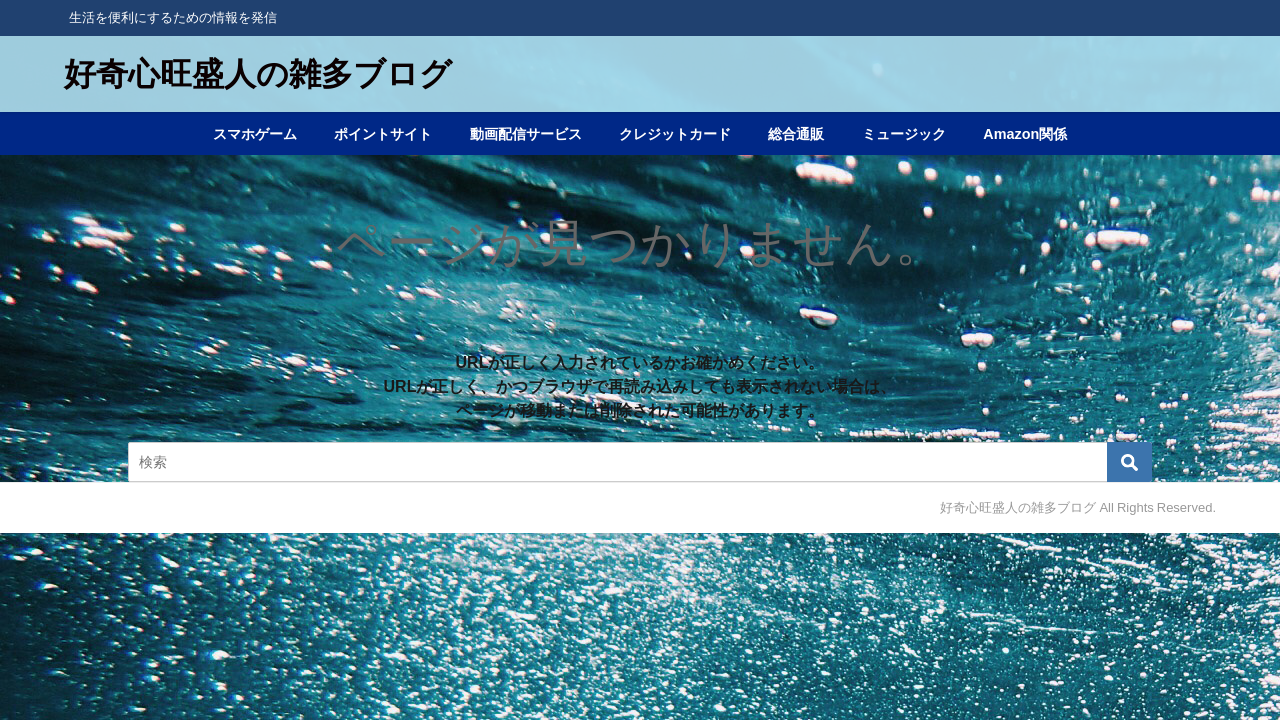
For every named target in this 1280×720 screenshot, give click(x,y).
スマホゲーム (255, 134)
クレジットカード (675, 134)
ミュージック (904, 134)
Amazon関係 (1025, 134)
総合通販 (796, 134)
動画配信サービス (526, 134)
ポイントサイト (383, 134)
